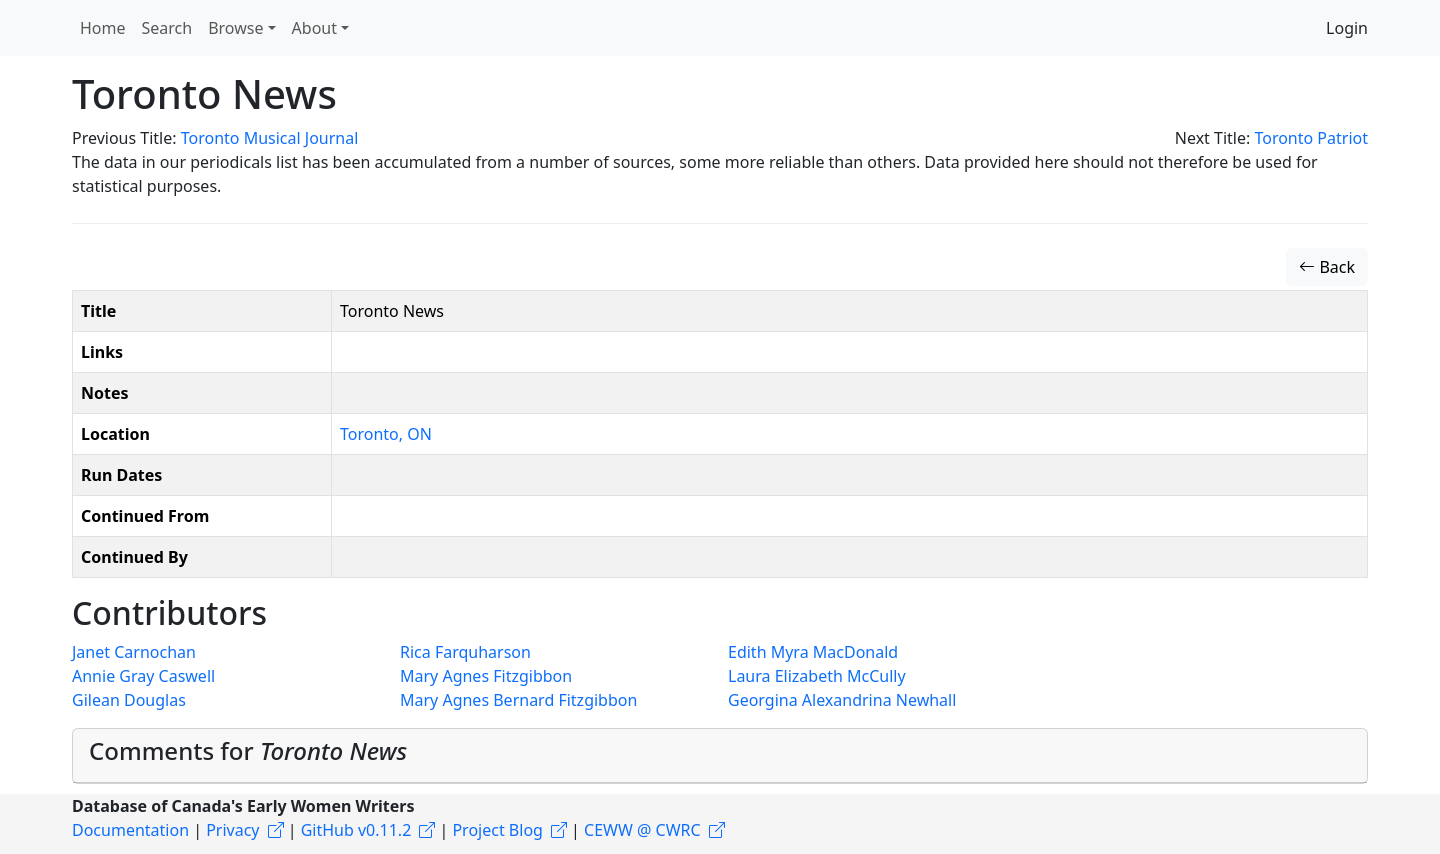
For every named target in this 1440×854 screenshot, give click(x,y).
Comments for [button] (248, 750)
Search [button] (167, 28)
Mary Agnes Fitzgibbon (486, 676)
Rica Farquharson (465, 652)
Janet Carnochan (134, 652)
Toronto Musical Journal (270, 138)
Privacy (232, 830)
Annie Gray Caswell (143, 676)
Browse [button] (235, 28)
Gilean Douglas (129, 700)
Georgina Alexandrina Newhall (842, 700)
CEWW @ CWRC (642, 830)
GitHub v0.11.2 (356, 830)
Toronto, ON (386, 434)
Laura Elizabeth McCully (817, 676)
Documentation (130, 830)
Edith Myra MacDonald (813, 652)
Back (1327, 267)
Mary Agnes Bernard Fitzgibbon (518, 700)
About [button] (314, 28)
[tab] (720, 756)
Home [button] (103, 28)
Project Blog (497, 830)
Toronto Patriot (1311, 138)
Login (1347, 28)
